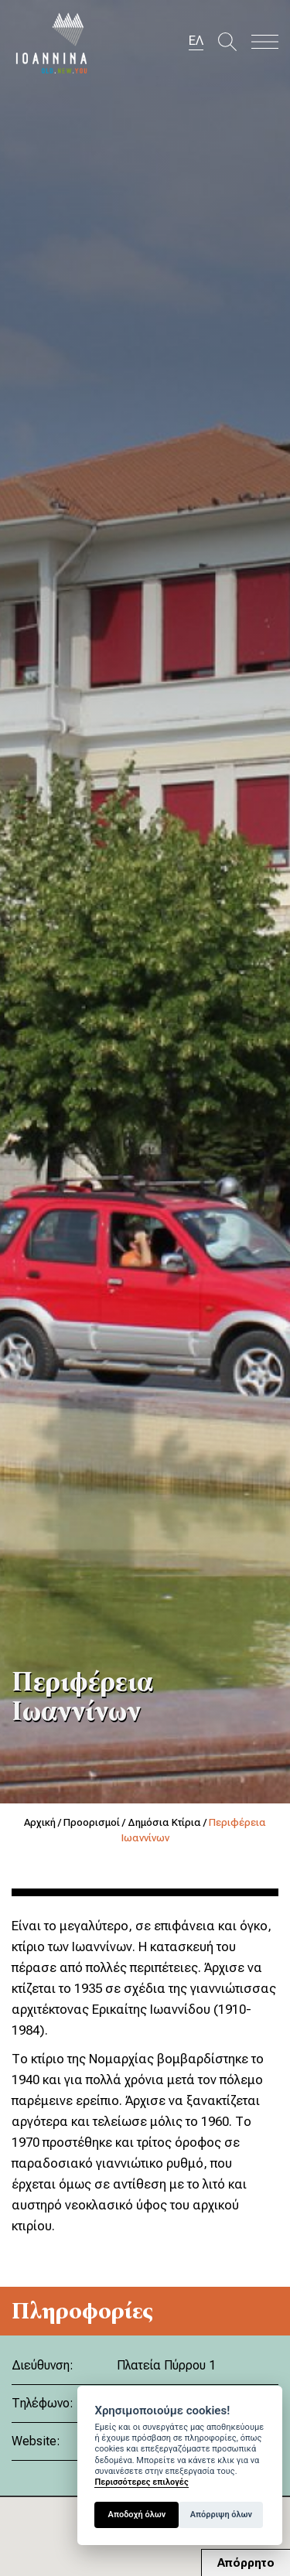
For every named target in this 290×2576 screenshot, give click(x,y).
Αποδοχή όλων (137, 2514)
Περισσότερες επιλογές (141, 2482)
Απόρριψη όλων (221, 2514)
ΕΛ (196, 40)
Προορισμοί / (95, 1822)
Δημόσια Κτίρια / (168, 1822)
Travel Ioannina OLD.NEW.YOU (52, 42)
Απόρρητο (246, 2563)
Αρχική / (43, 1822)
